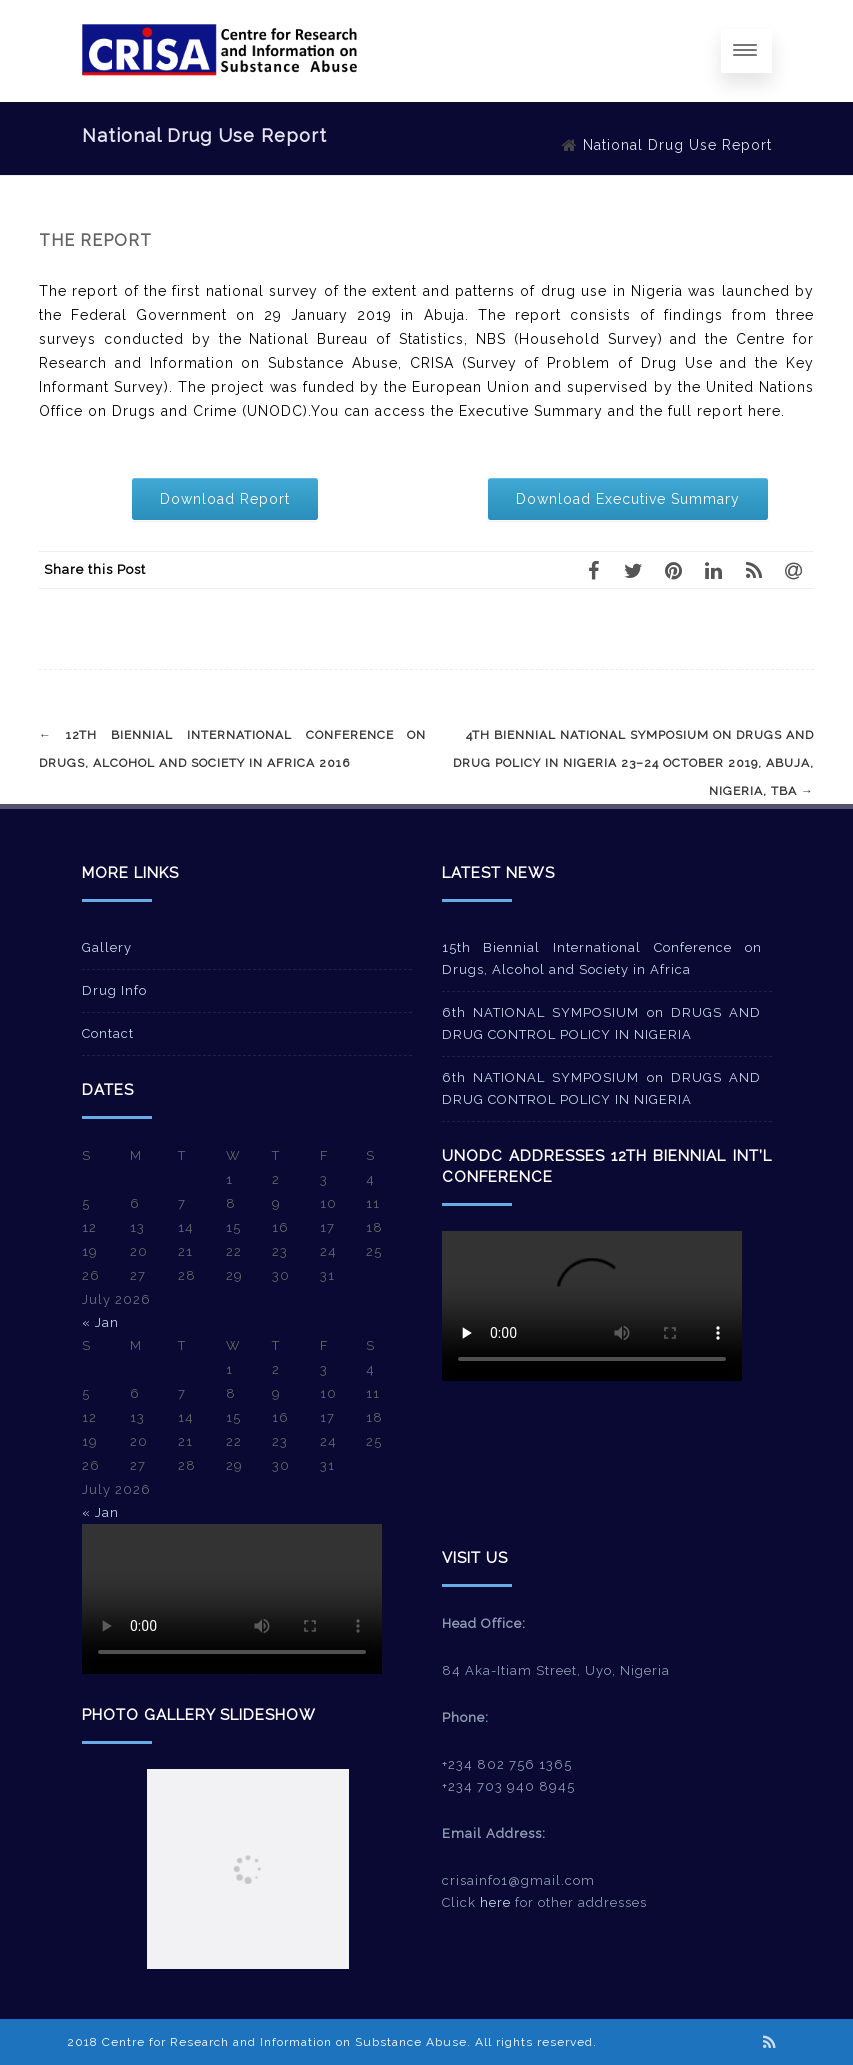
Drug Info (114, 990)
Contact (108, 1033)
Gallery (107, 947)
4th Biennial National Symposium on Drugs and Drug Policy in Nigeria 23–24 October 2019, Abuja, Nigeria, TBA (633, 763)
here (495, 1902)
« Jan (100, 1322)
